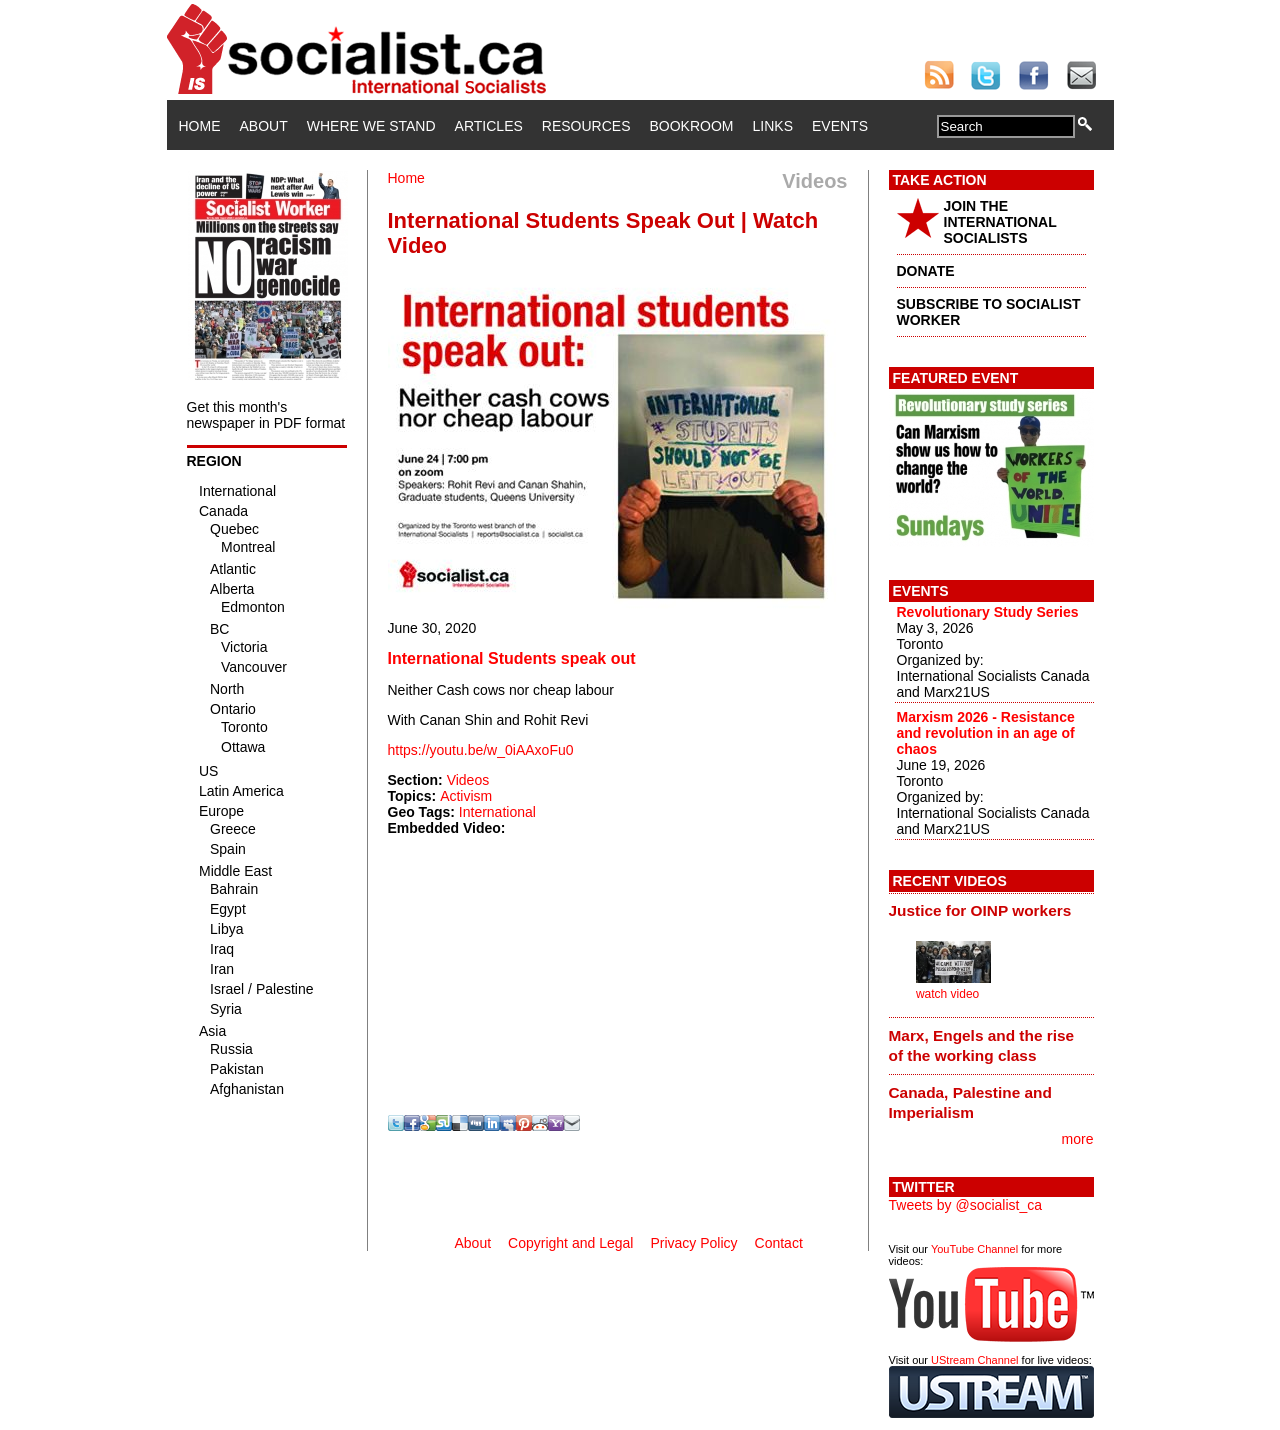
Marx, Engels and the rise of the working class (982, 1045)
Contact (779, 1243)
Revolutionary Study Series (988, 612)
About (264, 126)
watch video (947, 994)
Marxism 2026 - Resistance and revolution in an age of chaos (986, 733)
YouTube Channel (974, 1249)
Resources (586, 126)
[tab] (991, 911)
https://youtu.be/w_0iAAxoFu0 (481, 750)
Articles (489, 126)
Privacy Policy (693, 1243)
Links (773, 126)
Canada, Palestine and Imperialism (970, 1102)
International (497, 812)
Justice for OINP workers (980, 910)
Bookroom (692, 126)
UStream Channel (974, 1360)
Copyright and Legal (570, 1243)
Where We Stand (371, 126)
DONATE (926, 271)
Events (840, 126)
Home (200, 126)
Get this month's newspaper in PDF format (266, 415)
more (1078, 1139)
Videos (468, 780)
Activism (466, 796)
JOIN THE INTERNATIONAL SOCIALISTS (1000, 222)
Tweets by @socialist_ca (966, 1205)
